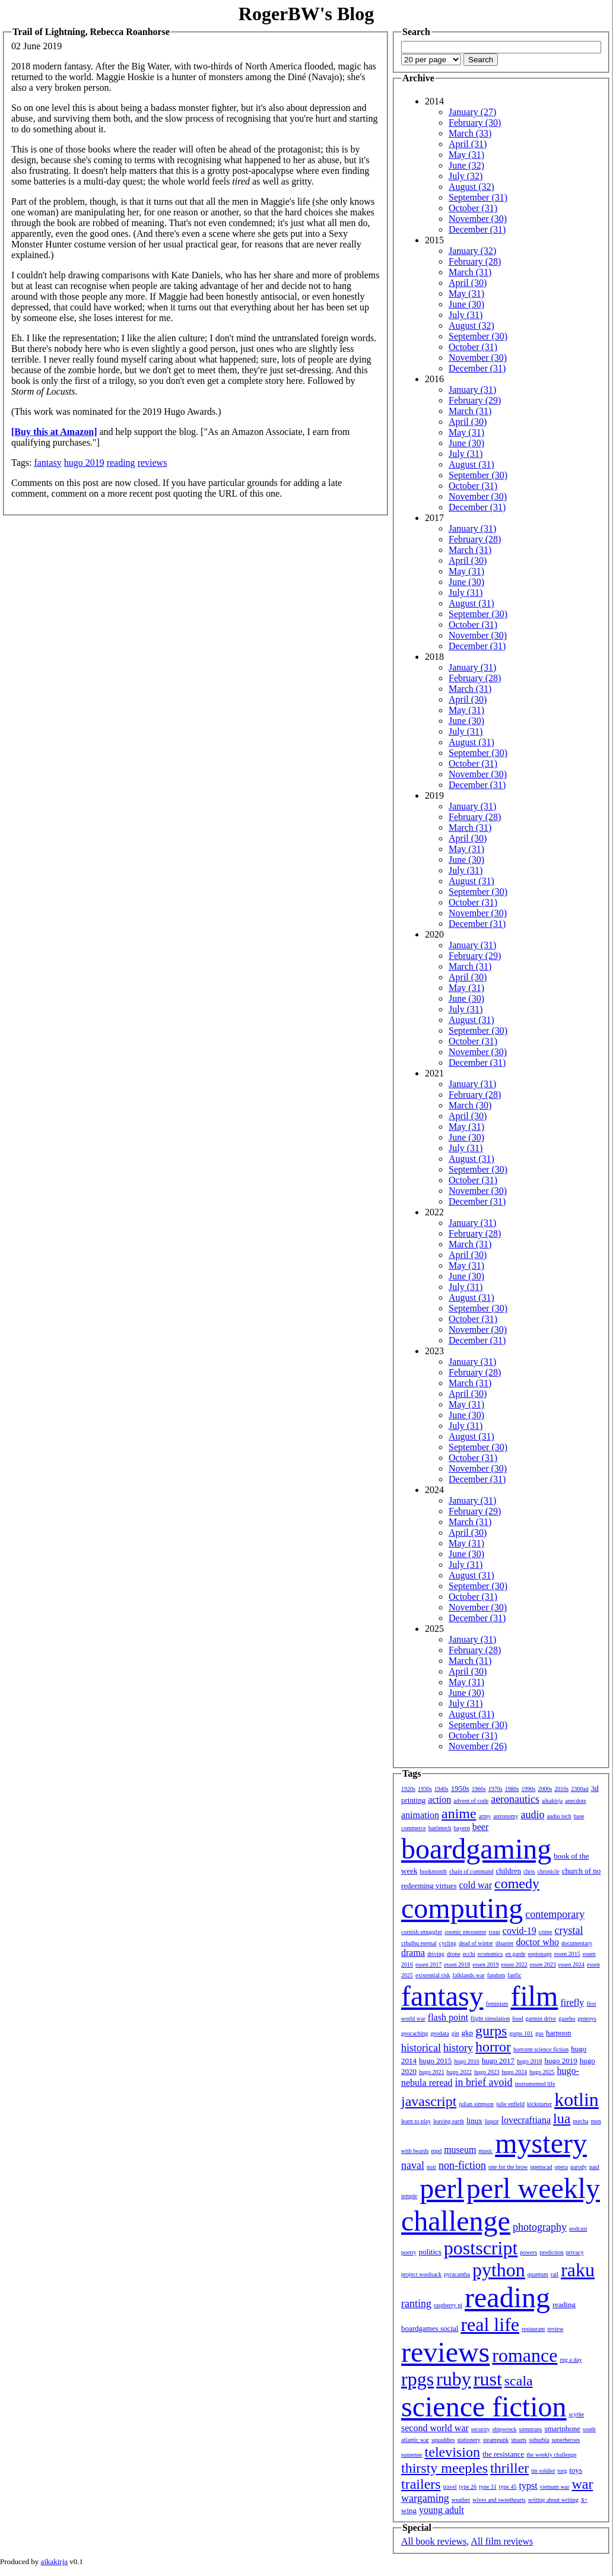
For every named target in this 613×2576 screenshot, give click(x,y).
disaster (505, 1943)
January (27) (472, 112)
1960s (479, 1789)
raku (578, 2269)
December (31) (477, 229)
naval (412, 2165)
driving (435, 1954)
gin (455, 2033)
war (582, 2484)
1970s (495, 1789)
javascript (428, 2101)
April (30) (468, 283)
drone (453, 1954)
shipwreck (504, 2429)
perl (442, 2188)
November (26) (478, 1746)
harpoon (558, 2032)
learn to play (416, 2121)
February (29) (475, 400)
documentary (576, 1943)
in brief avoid (484, 2082)
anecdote (575, 1800)
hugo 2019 (84, 463)
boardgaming (476, 1848)
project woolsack (421, 2274)
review (555, 2329)
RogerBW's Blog (306, 13)
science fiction (484, 2406)
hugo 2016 (466, 2061)
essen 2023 (543, 1964)
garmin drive (541, 2018)
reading (121, 463)
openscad (541, 2167)
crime (545, 1932)
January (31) (472, 390)
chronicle (548, 1871)
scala (518, 2380)
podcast (578, 2228)
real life (489, 2324)
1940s (441, 1789)
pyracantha (457, 2274)
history (458, 2048)
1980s (512, 1789)
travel (450, 2486)
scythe (577, 2414)
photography (540, 2227)
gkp (467, 2032)
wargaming (425, 2498)
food (517, 2018)
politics (430, 2251)
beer (480, 1827)
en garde (516, 1954)
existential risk (432, 1975)
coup (494, 1932)
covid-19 (519, 1931)
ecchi (469, 1954)
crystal (569, 1930)
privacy (575, 2252)
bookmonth (433, 1871)
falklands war (469, 1975)
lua (561, 2118)
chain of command (471, 1871)
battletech (440, 1828)
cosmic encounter (465, 1932)
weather (461, 2499)
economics (490, 1954)
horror (493, 2046)
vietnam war (555, 2486)
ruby (453, 2379)
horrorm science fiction (540, 2049)
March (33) (470, 133)
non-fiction (462, 2165)
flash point (448, 2017)
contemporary (555, 1914)
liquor (492, 2121)
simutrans (530, 2429)
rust (488, 2379)
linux (474, 2120)
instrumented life (535, 2084)
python (498, 2269)
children (508, 1870)
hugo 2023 (487, 2072)
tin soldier (543, 2470)
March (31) (470, 272)
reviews (152, 463)
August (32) (471, 187)
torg (562, 2470)
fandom (496, 1975)
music (485, 2151)
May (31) (466, 155)
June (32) (466, 165)
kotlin (576, 2099)
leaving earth (448, 2121)
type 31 (488, 2486)
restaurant (533, 2329)
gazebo (566, 2018)
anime (459, 1813)
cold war (476, 1885)
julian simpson (476, 2104)
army (485, 1816)
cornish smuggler (421, 1932)
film (534, 1996)
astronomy (505, 1816)
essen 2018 (457, 1964)
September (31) (478, 197)
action (439, 1799)
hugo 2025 (542, 2072)
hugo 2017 (498, 2060)
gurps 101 (521, 2033)
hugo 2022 (459, 2072)
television (452, 2452)
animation (420, 1815)
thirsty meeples (444, 2468)
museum (460, 2150)
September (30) (478, 336)
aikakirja (552, 1800)
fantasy (47, 463)
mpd (436, 2151)
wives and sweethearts (498, 2499)
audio (532, 1815)
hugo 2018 (529, 2061)
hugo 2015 (435, 2060)
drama (413, 1953)
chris (529, 1871)
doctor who (537, 1942)
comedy (516, 1883)
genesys (586, 2018)
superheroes (566, 2440)
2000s (545, 1789)
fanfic (514, 1975)
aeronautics (515, 1799)
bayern (462, 1828)
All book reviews (433, 2541)
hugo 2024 (515, 2072)
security (480, 2429)
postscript (480, 2248)
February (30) (475, 122)
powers (528, 2252)
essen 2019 (485, 1964)
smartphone (562, 2428)
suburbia (539, 2440)
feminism (497, 2003)
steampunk (496, 2440)
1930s (425, 1789)
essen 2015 (567, 1954)
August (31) (471, 464)
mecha (580, 2121)
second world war (435, 2428)
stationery (468, 2440)
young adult (441, 2510)
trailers (421, 2484)
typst (528, 2485)
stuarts (518, 2440)
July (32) (465, 176)
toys (576, 2470)
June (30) (466, 304)
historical (421, 2048)
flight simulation (490, 2018)
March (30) (470, 1105)
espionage (540, 1954)
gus (539, 2033)
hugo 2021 (431, 2072)
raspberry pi (448, 2305)
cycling (447, 1943)
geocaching (414, 2033)
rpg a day (571, 2359)
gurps (491, 2030)
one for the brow (508, 2167)
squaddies (443, 2440)
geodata (440, 2033)
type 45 (508, 2486)
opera (561, 2167)
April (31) (468, 144)
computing (462, 1908)
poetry (409, 2252)
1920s (408, 1789)
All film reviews (502, 2541)
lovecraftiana (526, 2120)
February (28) (475, 261)
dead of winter (476, 1943)
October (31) (473, 208)
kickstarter (539, 2104)
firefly (572, 2002)
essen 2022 (514, 1964)
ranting (416, 2304)
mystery (541, 2143)
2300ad (579, 1789)
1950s (460, 1788)
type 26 (468, 2486)
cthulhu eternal (419, 1943)
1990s (529, 1789)
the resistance (503, 2454)
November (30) (478, 219)
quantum (538, 2274)
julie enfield (510, 2104)
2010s (561, 1789)
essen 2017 (428, 1964)
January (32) (472, 251)
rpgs (417, 2379)
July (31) (465, 315)
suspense (412, 2454)
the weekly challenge (551, 2454)
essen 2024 (571, 1964)
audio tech (559, 1816)
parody (578, 2167)
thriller (509, 2468)
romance (524, 2355)
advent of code (470, 1800)
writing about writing (553, 2499)
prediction (551, 2252)
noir (431, 2167)
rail (554, 2274)
